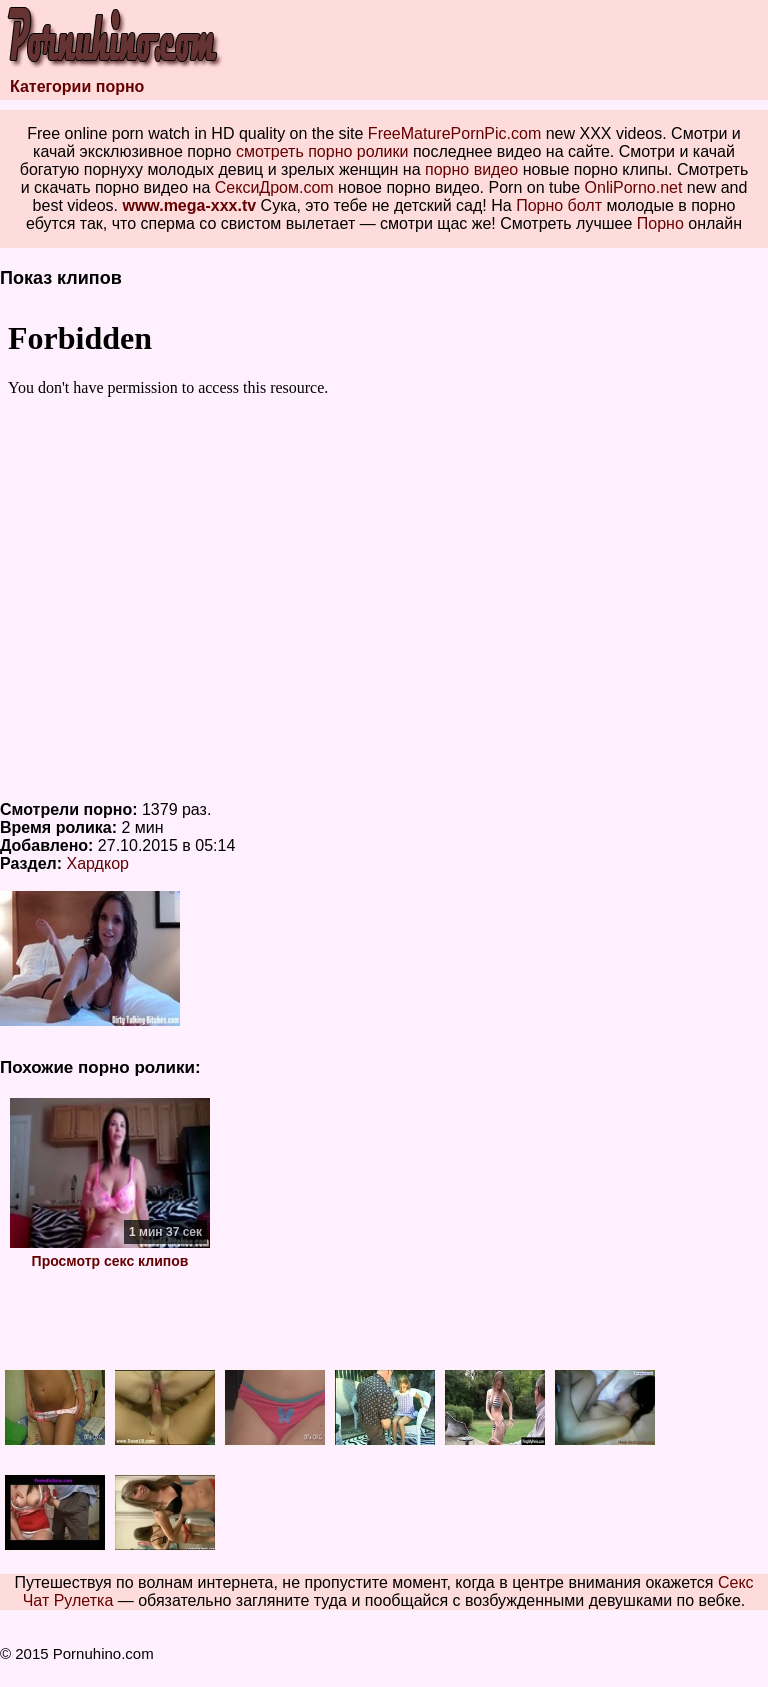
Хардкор (98, 863)
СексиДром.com (274, 187)
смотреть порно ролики (322, 151)
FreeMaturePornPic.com (454, 133)
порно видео (471, 169)
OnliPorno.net (634, 187)
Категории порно (77, 86)
